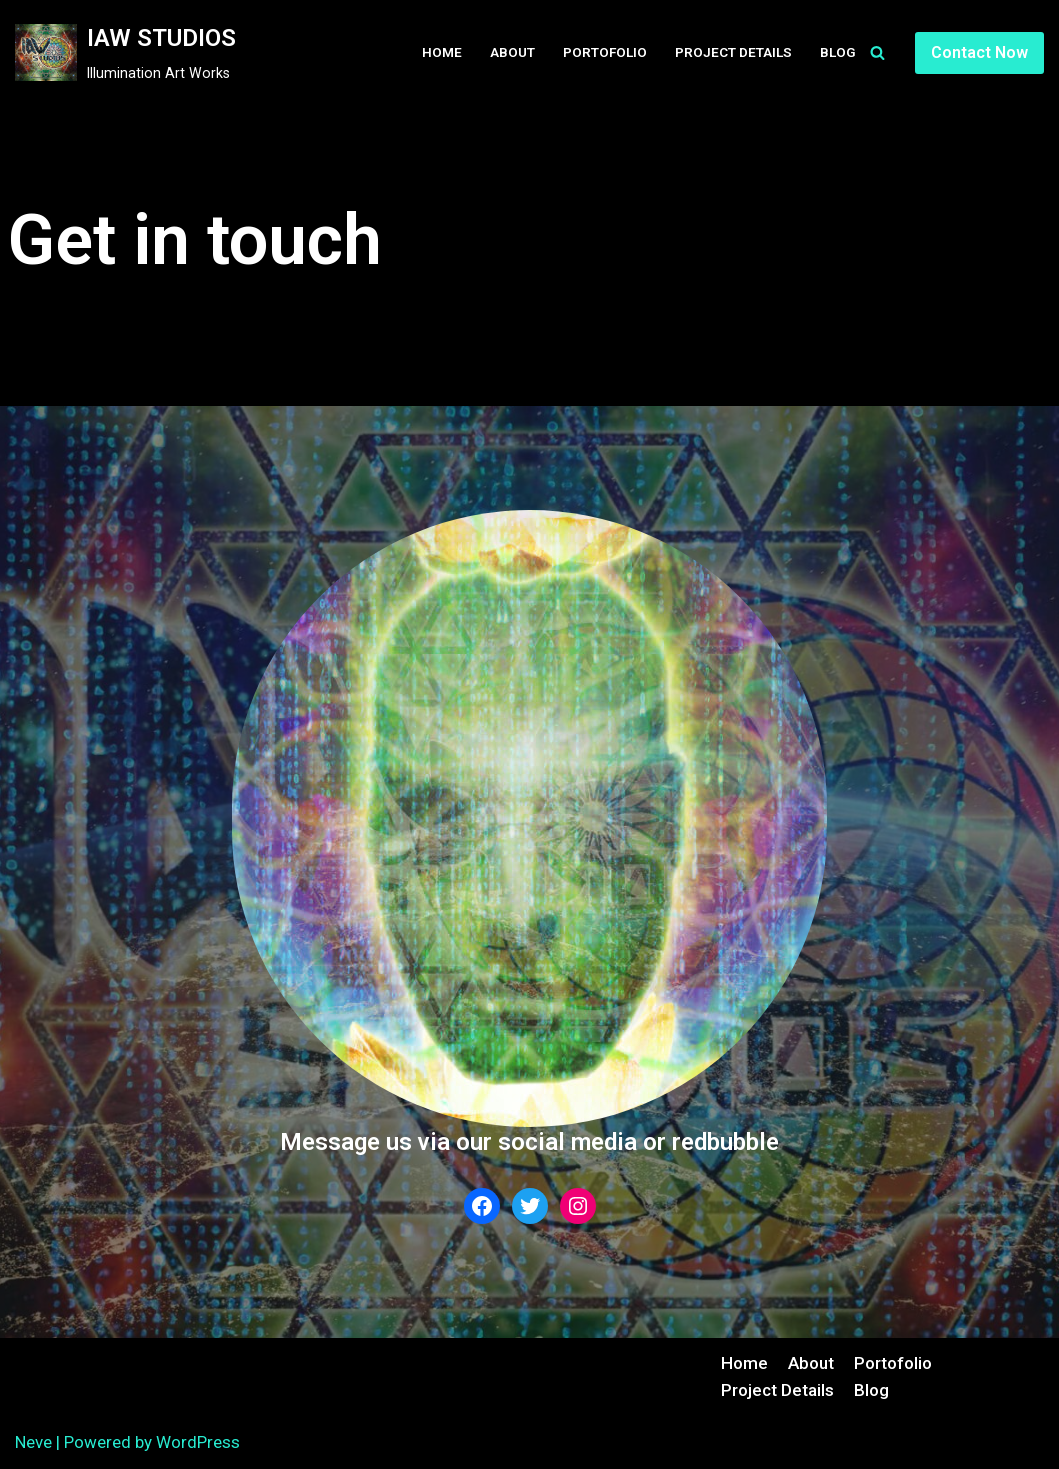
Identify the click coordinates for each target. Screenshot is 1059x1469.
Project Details (733, 52)
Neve (33, 1442)
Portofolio (605, 52)
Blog (838, 52)
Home (442, 52)
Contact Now (979, 52)
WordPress (198, 1442)
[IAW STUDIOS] (125, 53)
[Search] (877, 52)
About (512, 52)
